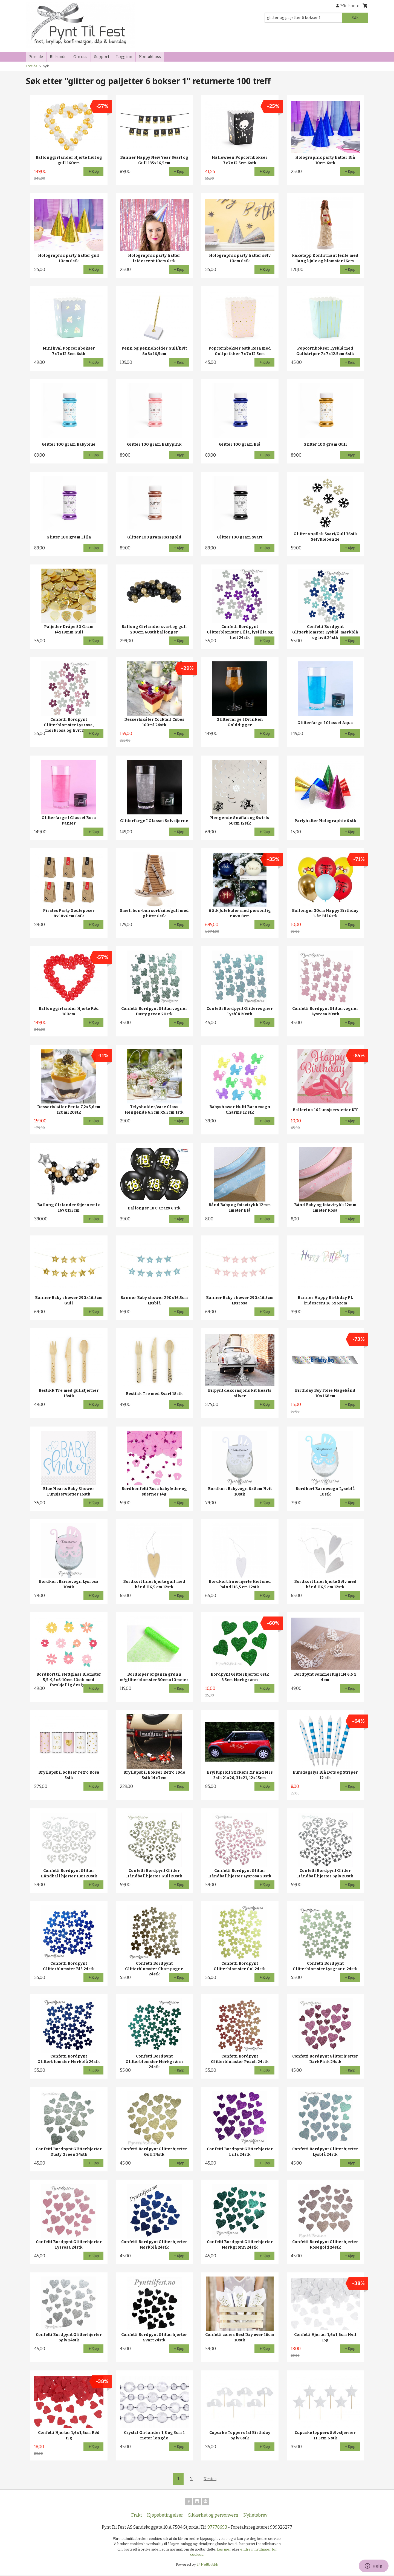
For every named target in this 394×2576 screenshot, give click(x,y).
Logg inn (124, 56)
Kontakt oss (150, 56)
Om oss (80, 56)
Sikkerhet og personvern (213, 2516)
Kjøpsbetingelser (165, 2516)
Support (101, 56)
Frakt (136, 2516)
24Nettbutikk (207, 2565)
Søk (355, 17)
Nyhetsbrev (255, 2516)
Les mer (224, 2550)
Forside (36, 56)
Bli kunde (58, 56)
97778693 (217, 2528)
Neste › (210, 2478)
